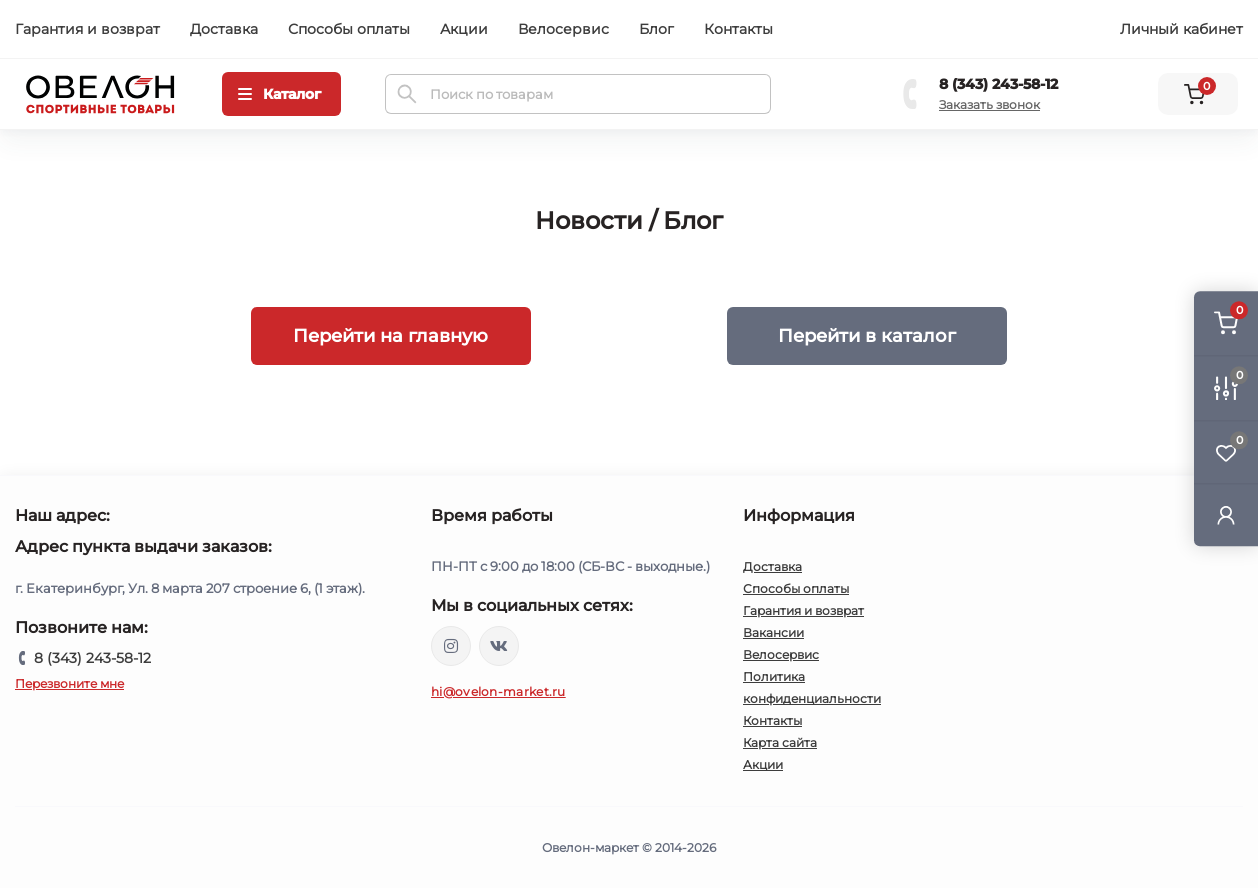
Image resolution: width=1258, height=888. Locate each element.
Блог (656, 29)
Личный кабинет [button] (1181, 29)
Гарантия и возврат (87, 29)
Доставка (224, 29)
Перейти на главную (390, 335)
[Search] (407, 94)
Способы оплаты (349, 29)
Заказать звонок (989, 104)
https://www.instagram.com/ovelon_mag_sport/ (451, 646)
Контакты (738, 29)
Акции (464, 29)
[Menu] (281, 94)
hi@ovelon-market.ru (498, 691)
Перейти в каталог (867, 335)
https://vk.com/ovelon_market (499, 646)
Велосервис (563, 29)
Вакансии (773, 632)
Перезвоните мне (69, 683)
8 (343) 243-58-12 (998, 84)
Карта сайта (780, 742)
